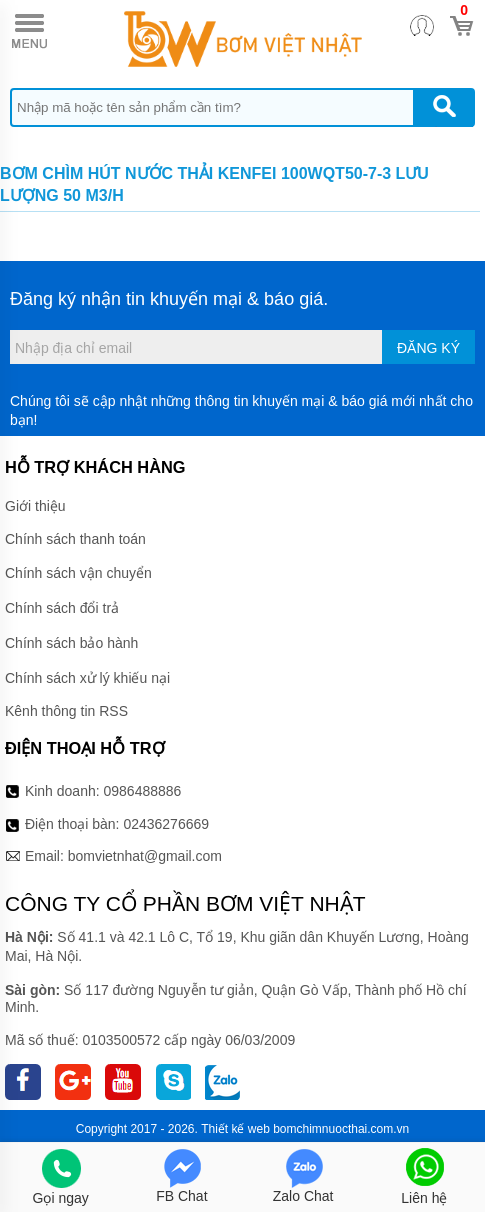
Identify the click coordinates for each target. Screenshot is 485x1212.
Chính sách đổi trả (62, 608)
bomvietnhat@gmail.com (145, 856)
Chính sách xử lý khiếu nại (87, 678)
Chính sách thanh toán (75, 539)
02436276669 (166, 824)
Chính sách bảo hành (71, 643)
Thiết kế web (235, 1129)
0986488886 (143, 791)
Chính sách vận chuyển (78, 573)
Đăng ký (428, 348)
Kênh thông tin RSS (66, 711)
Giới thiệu (35, 506)
